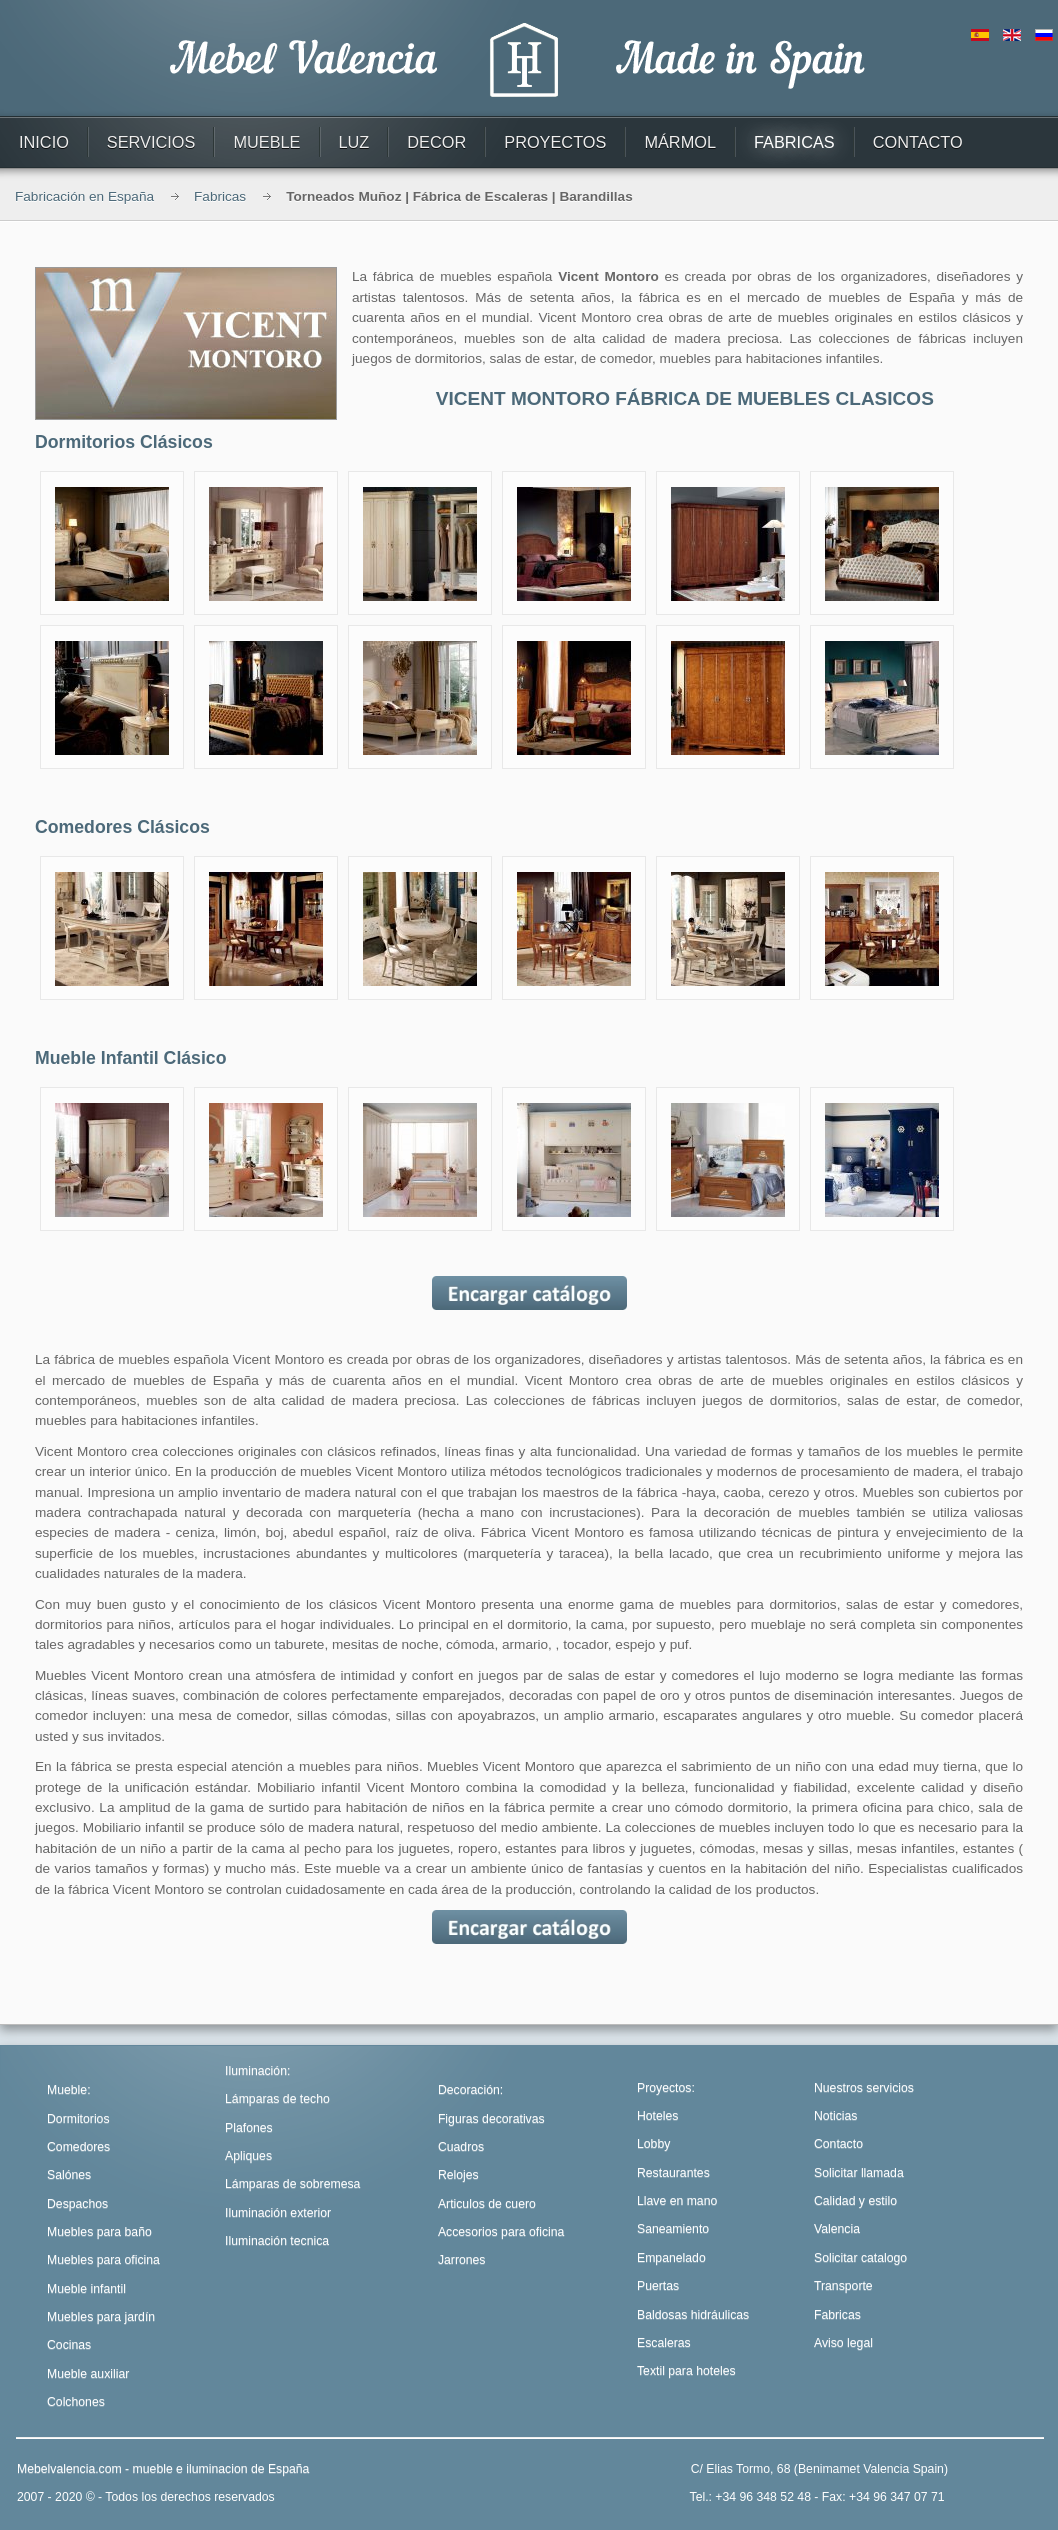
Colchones (76, 2402)
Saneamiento (673, 2229)
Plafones (249, 2128)
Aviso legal (843, 2343)
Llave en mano (677, 2201)
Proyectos (664, 2088)
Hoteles (657, 2116)
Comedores (78, 2147)
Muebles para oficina (103, 2260)
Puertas (658, 2286)
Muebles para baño (99, 2232)
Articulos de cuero (487, 2204)
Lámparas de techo (277, 2099)
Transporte (843, 2286)
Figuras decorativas (491, 2119)
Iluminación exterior (278, 2213)
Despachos (77, 2204)
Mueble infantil (86, 2289)
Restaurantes (673, 2173)
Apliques (248, 2156)
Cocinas (69, 2345)
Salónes (69, 2175)
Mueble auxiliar (88, 2374)
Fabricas (220, 196)
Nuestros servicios (864, 2088)
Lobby (653, 2144)
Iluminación (256, 2071)
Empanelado (671, 2258)
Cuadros (461, 2147)
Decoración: (470, 2090)
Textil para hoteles (686, 2371)
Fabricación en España (84, 196)
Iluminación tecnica (277, 2241)
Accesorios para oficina (501, 2232)
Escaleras (664, 2343)
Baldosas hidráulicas (693, 2315)
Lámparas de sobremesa (292, 2184)
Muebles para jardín (101, 2317)
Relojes (458, 2175)
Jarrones (462, 2260)
